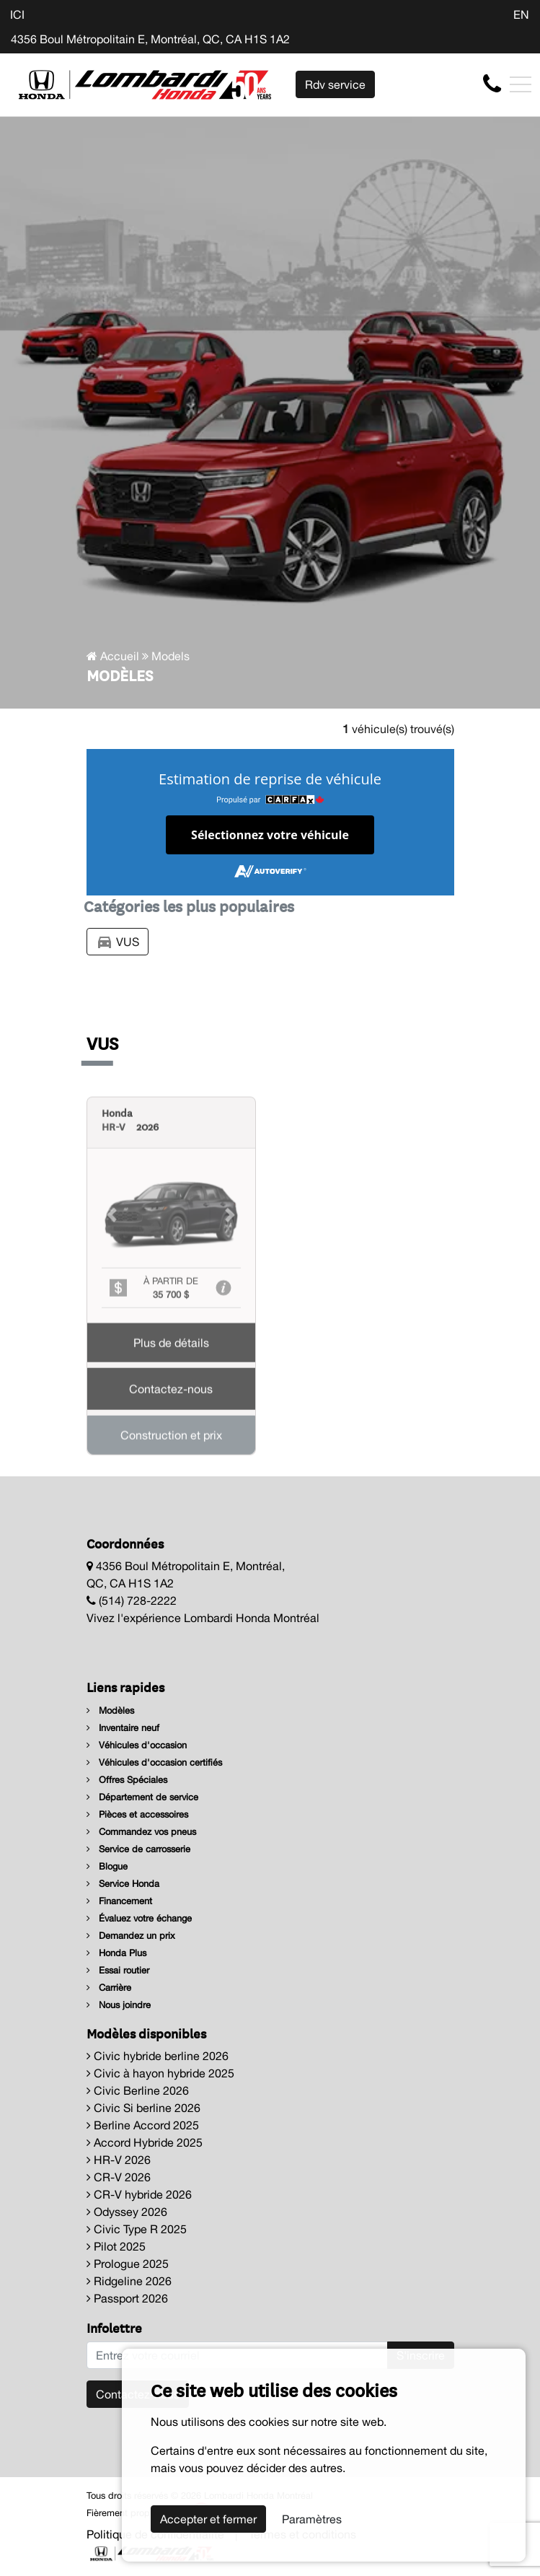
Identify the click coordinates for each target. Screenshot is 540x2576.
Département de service (142, 1797)
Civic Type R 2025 (137, 2228)
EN (521, 14)
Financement (119, 1901)
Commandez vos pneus (141, 1831)
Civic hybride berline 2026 (158, 2055)
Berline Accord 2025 (143, 2125)
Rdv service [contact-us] (335, 84)
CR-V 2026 (119, 2176)
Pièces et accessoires (137, 1814)
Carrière (109, 1987)
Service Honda (123, 1883)
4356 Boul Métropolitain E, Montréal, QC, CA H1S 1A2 (150, 38)
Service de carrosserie (138, 1849)
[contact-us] (492, 83)
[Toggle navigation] (520, 84)
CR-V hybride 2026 (139, 2194)
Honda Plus (116, 1953)
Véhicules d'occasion (137, 1745)
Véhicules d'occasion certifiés (154, 1762)
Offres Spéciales (127, 1779)
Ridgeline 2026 (129, 2280)
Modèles (110, 1710)
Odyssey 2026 (127, 2211)
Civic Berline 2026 (138, 2090)
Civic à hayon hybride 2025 (160, 2073)
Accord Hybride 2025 (145, 2142)
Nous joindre (119, 2004)
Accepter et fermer (208, 2519)
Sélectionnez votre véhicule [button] (270, 835)
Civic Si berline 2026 (143, 2107)
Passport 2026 (127, 2298)
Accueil (113, 655)
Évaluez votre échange (139, 1918)
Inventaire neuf (123, 1727)
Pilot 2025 (116, 2246)
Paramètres (312, 2519)
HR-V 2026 (119, 2159)
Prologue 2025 (128, 2263)
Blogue (107, 1866)
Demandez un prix (131, 1935)
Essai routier (118, 1970)
